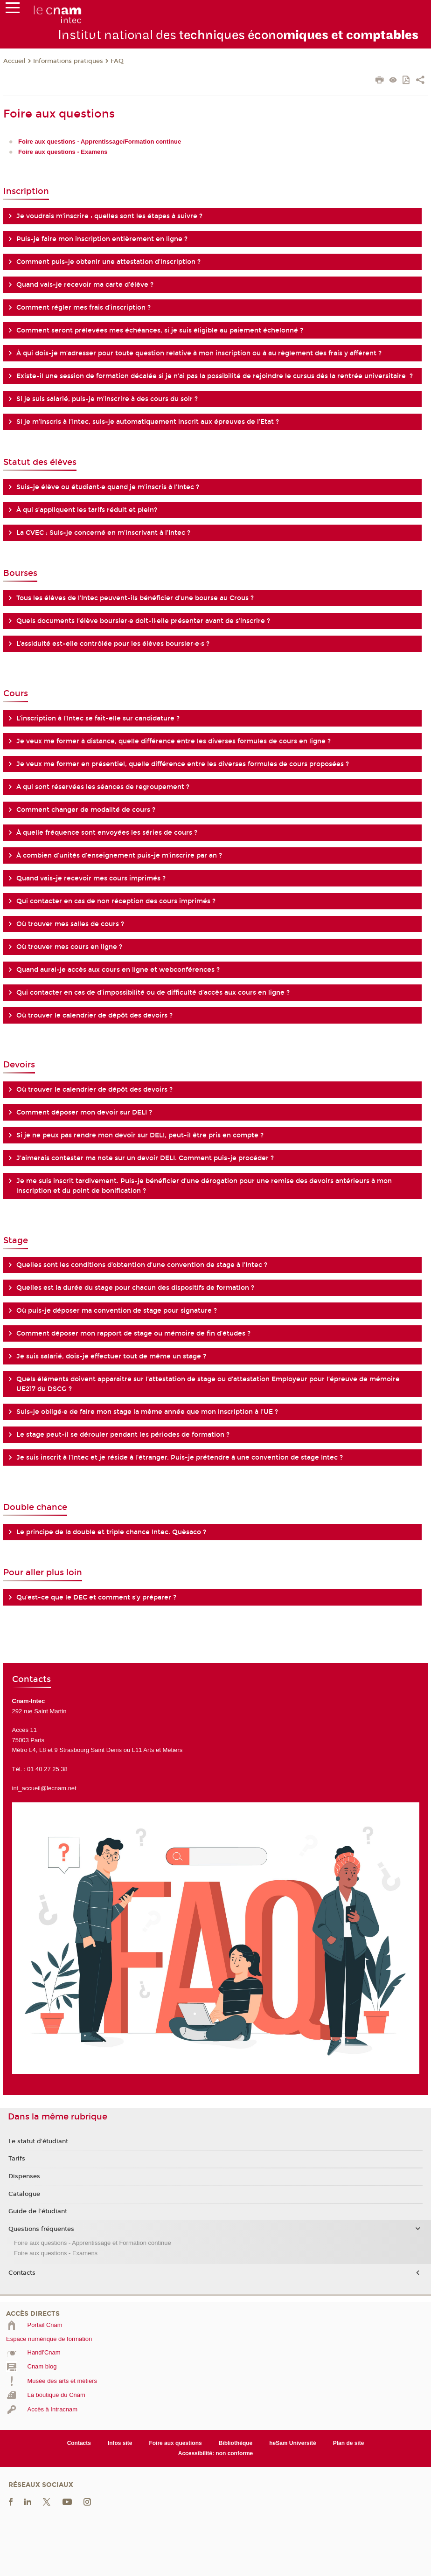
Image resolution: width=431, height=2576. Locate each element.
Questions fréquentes (41, 2229)
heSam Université (292, 2443)
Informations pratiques (68, 61)
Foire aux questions (175, 2443)
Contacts (21, 2273)
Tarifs (16, 2158)
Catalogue (24, 2194)
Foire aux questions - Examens (55, 2253)
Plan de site (348, 2443)
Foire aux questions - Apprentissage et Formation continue (92, 2242)
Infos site (120, 2443)
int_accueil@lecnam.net (44, 1788)
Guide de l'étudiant (37, 2211)
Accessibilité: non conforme (215, 2453)
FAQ (117, 61)
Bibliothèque (236, 2443)
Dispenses (24, 2176)
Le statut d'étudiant (38, 2141)
